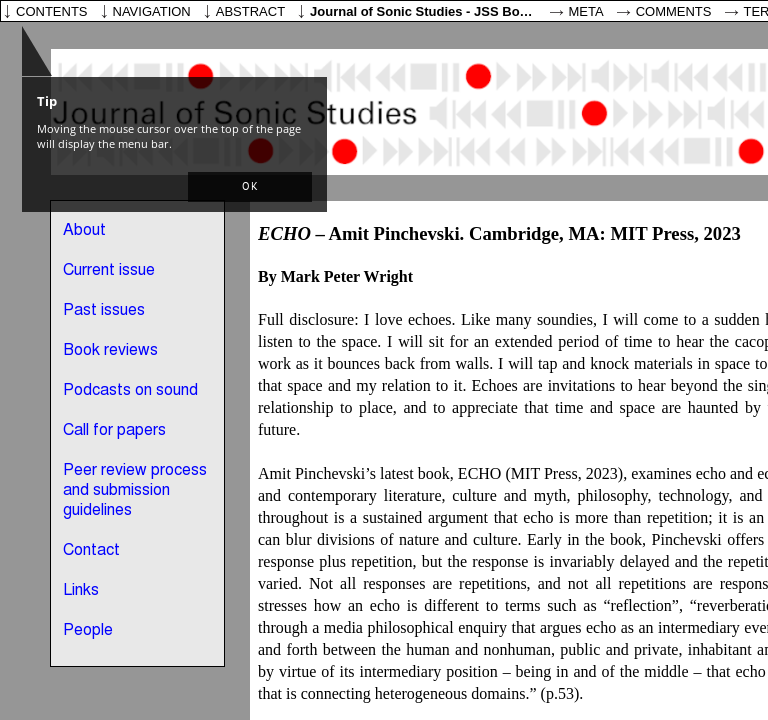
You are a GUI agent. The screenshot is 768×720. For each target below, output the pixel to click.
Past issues (104, 311)
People (88, 631)
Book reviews (110, 351)
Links (81, 591)
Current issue (109, 271)
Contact (91, 551)
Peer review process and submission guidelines (135, 491)
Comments (674, 11)
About (84, 231)
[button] (250, 187)
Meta (586, 11)
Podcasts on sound (130, 391)
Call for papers (114, 431)
